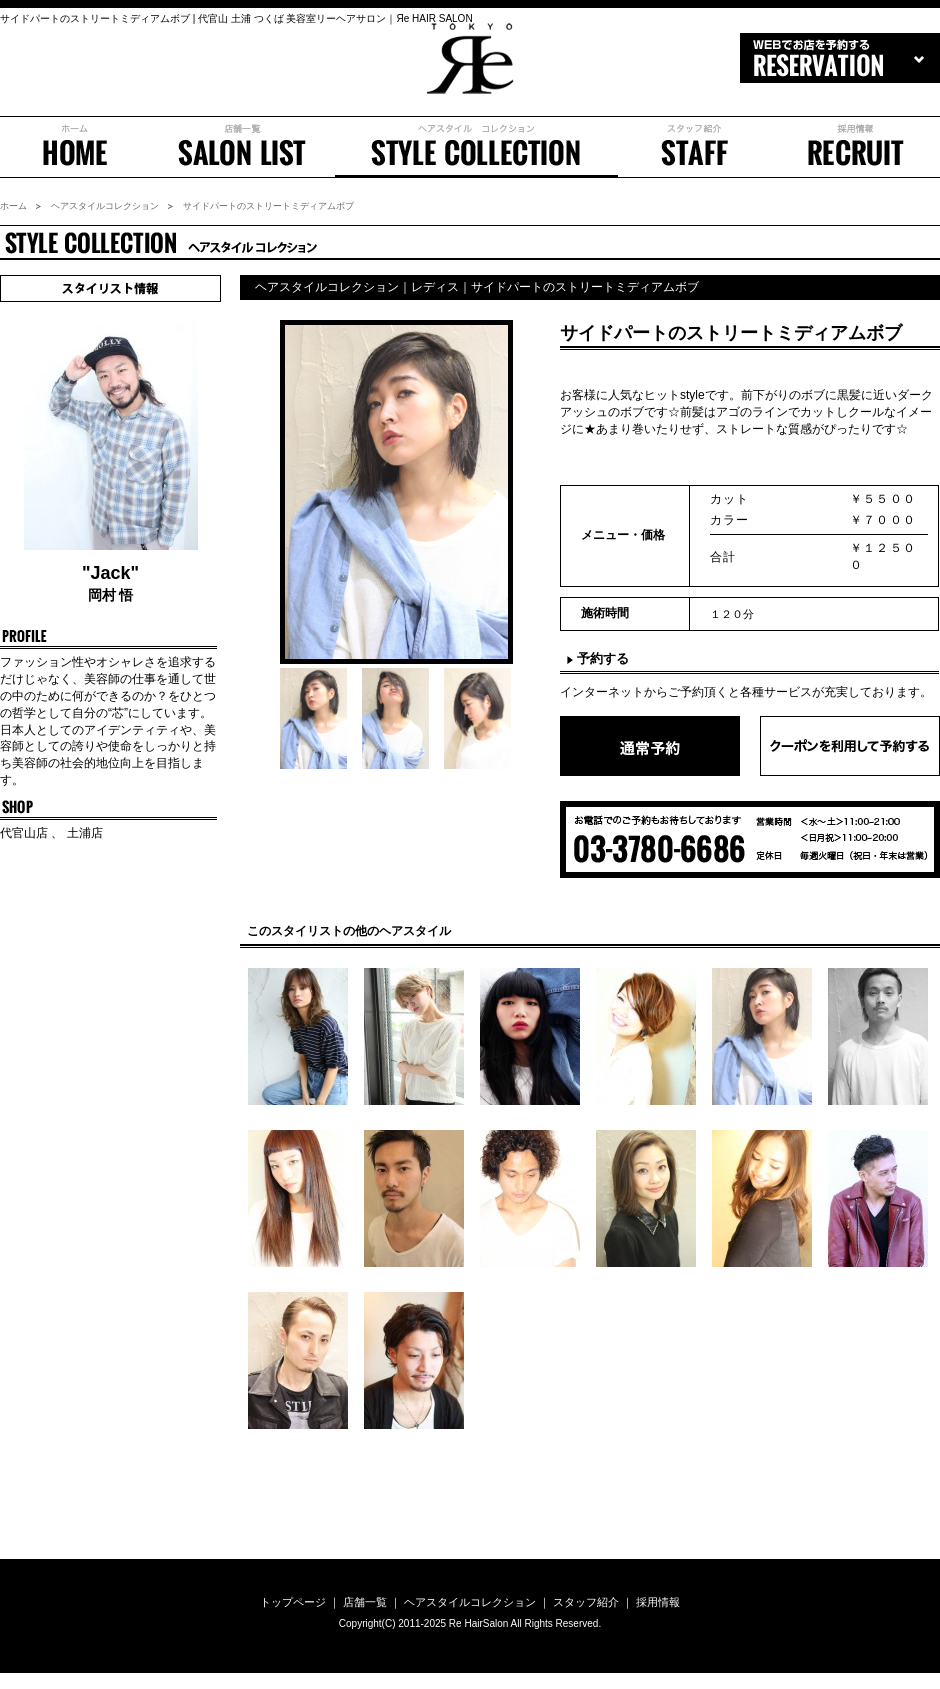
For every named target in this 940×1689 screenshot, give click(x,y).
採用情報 (855, 147)
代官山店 (25, 833)
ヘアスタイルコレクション (105, 206)
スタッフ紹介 (694, 147)
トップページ (293, 1602)
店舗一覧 (242, 147)
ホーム (75, 147)
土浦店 (82, 833)
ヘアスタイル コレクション (476, 147)
